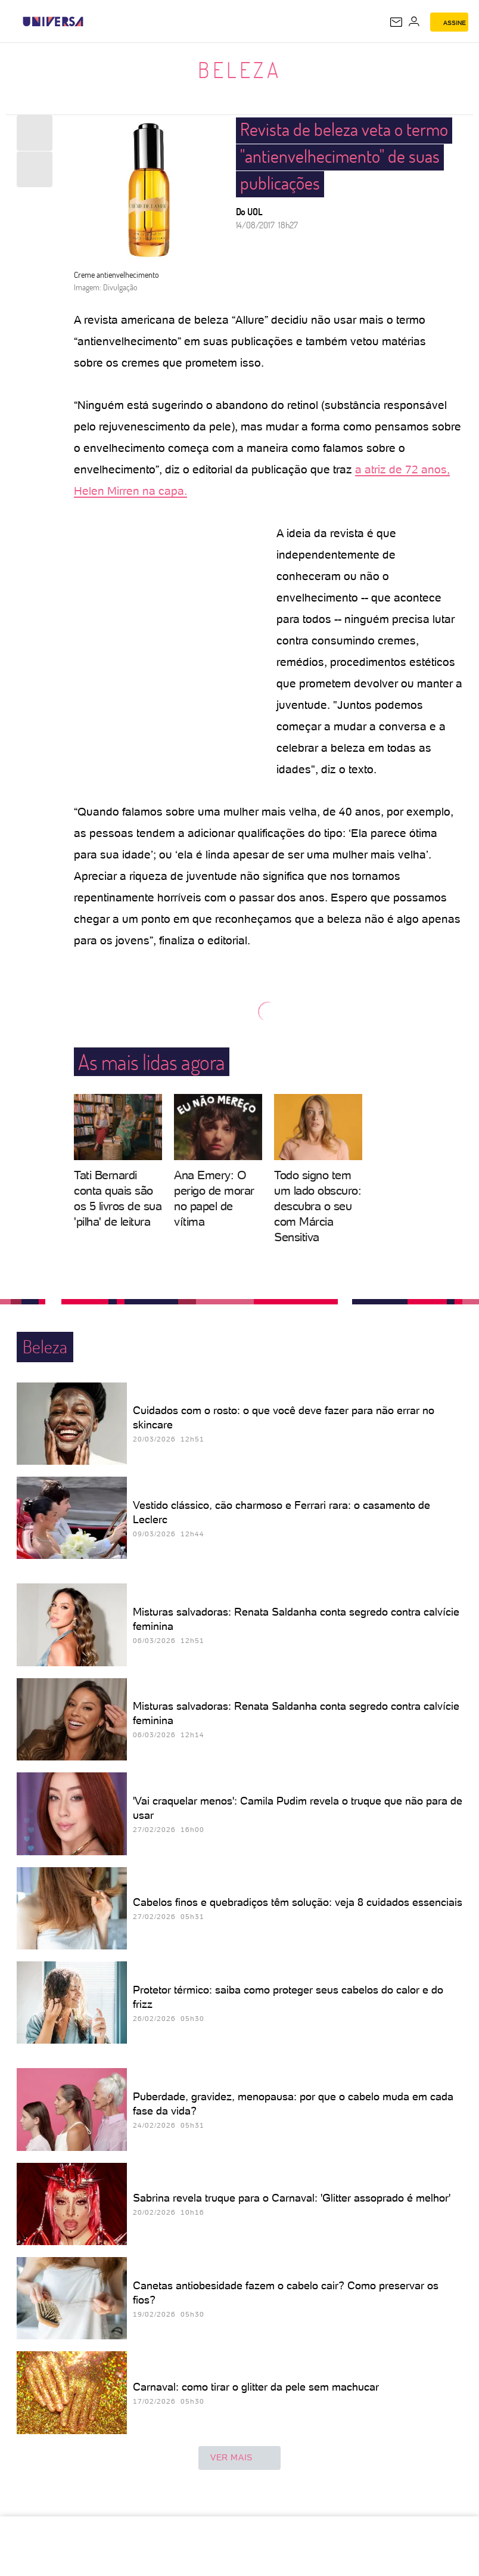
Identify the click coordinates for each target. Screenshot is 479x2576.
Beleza (239, 69)
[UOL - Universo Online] (91, 21)
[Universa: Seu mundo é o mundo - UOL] (53, 21)
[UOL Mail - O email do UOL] (396, 22)
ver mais (239, 2458)
